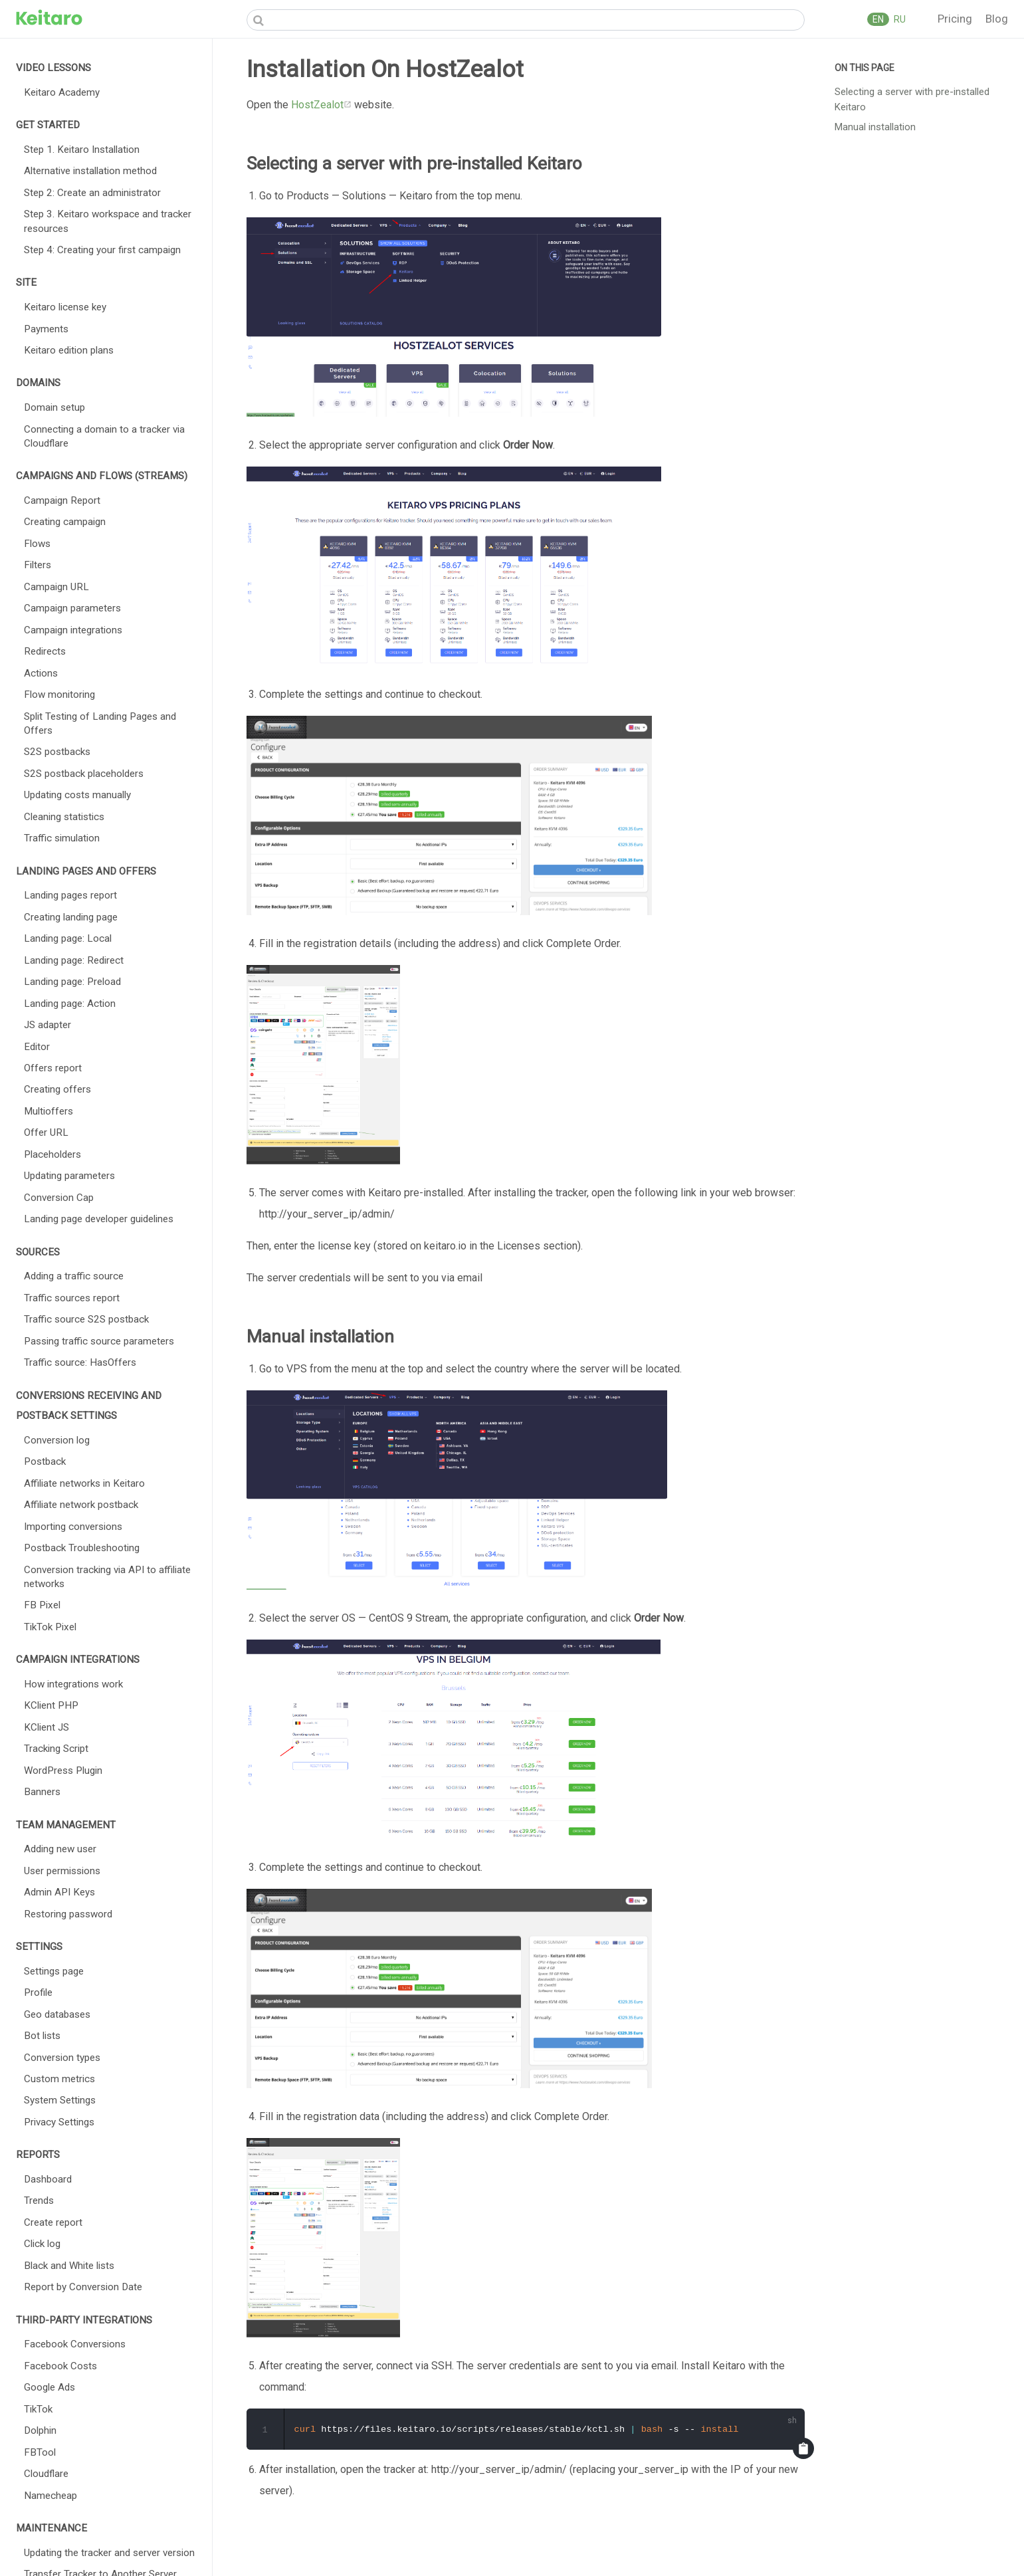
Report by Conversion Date (83, 2287)
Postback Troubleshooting (82, 1548)
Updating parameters (69, 1176)
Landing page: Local (68, 938)
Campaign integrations (73, 630)
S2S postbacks (57, 752)
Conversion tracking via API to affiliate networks (107, 1577)
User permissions (62, 1871)
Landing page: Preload (72, 982)
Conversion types (62, 2058)
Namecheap (50, 2496)
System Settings (60, 2100)
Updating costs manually (77, 795)
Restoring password (68, 1914)
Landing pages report (70, 895)
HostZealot (321, 104)
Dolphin (40, 2430)
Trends (39, 2200)
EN (878, 19)
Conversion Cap (59, 1198)
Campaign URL (56, 587)
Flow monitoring (59, 694)
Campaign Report (62, 500)
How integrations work (73, 1684)
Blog (996, 18)
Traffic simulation (62, 838)
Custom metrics (59, 2079)
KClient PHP (51, 1705)
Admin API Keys (59, 1892)
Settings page (54, 1971)
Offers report (53, 1068)
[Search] (526, 20)
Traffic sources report (72, 1298)
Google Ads (49, 2387)
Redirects (45, 651)
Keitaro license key (65, 307)
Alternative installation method (90, 171)
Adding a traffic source (74, 1276)
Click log (42, 2244)
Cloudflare (46, 2474)
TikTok (38, 2409)
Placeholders (52, 1154)
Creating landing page (71, 917)
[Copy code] (803, 2449)
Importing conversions (73, 1527)
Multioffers (48, 1111)
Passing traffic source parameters (99, 1341)
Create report (53, 2222)
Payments (46, 329)
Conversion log (57, 1440)
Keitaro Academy (62, 92)
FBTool (40, 2452)
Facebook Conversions (75, 2344)
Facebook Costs (60, 2366)
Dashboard (48, 2179)
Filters (37, 565)
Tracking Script (56, 1749)
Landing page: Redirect (74, 960)
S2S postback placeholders (84, 774)
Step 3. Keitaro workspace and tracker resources (107, 221)
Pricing (956, 18)
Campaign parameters (72, 608)
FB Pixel (42, 1605)
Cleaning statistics (64, 817)
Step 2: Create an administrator (92, 193)
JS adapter (47, 1025)
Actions (41, 673)
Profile (38, 1992)
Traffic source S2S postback (86, 1319)
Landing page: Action (70, 1004)
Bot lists (42, 2036)
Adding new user (60, 1849)
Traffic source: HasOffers (80, 1362)
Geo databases (57, 2014)
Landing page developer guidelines (98, 1219)
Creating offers (57, 1089)
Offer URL (46, 1132)
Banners (42, 1792)
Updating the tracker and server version (109, 2553)
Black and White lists (69, 2266)
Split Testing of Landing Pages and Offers (100, 723)
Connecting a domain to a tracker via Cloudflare (104, 436)
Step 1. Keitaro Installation (82, 150)
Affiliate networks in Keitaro (84, 1483)
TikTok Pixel (50, 1627)
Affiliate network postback (81, 1505)
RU (899, 19)
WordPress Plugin (63, 1770)
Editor (37, 1047)
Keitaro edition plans (69, 350)
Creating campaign (65, 522)
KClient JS (46, 1727)
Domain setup (54, 407)
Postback (45, 1461)
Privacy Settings (59, 2122)
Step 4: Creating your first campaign (102, 250)
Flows (37, 544)
